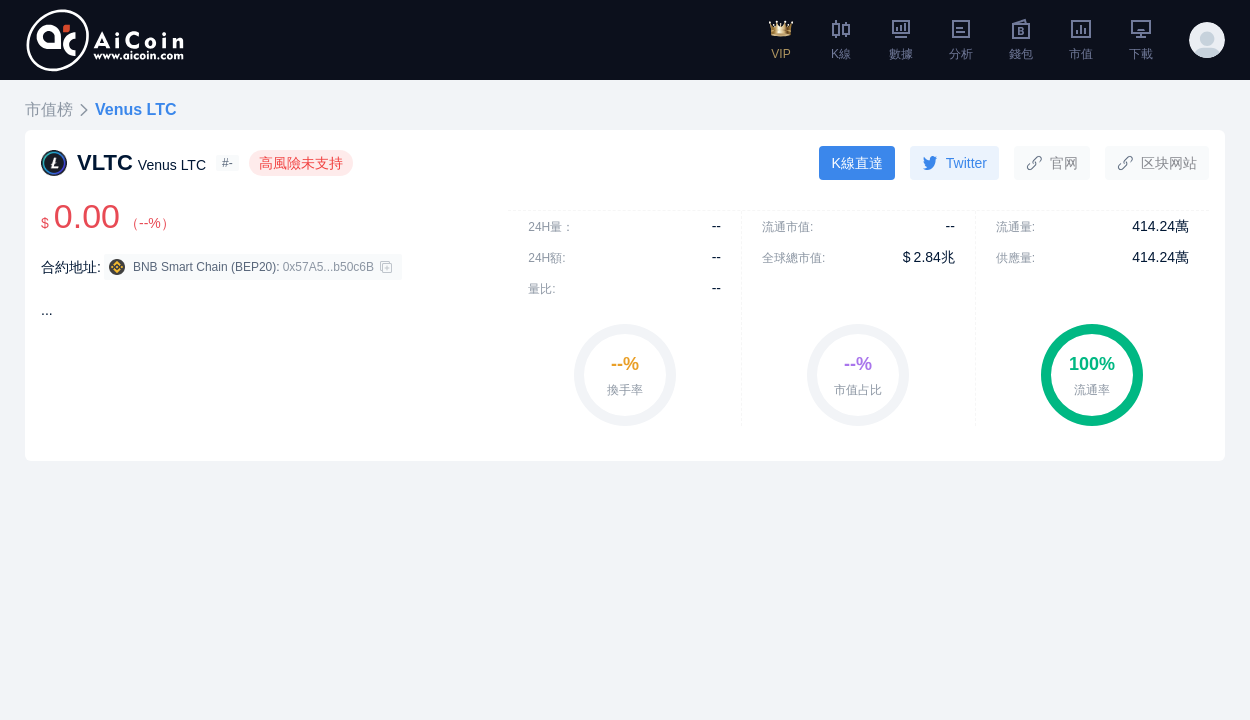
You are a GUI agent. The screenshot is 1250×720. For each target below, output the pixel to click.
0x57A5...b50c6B (328, 267)
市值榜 (49, 109)
